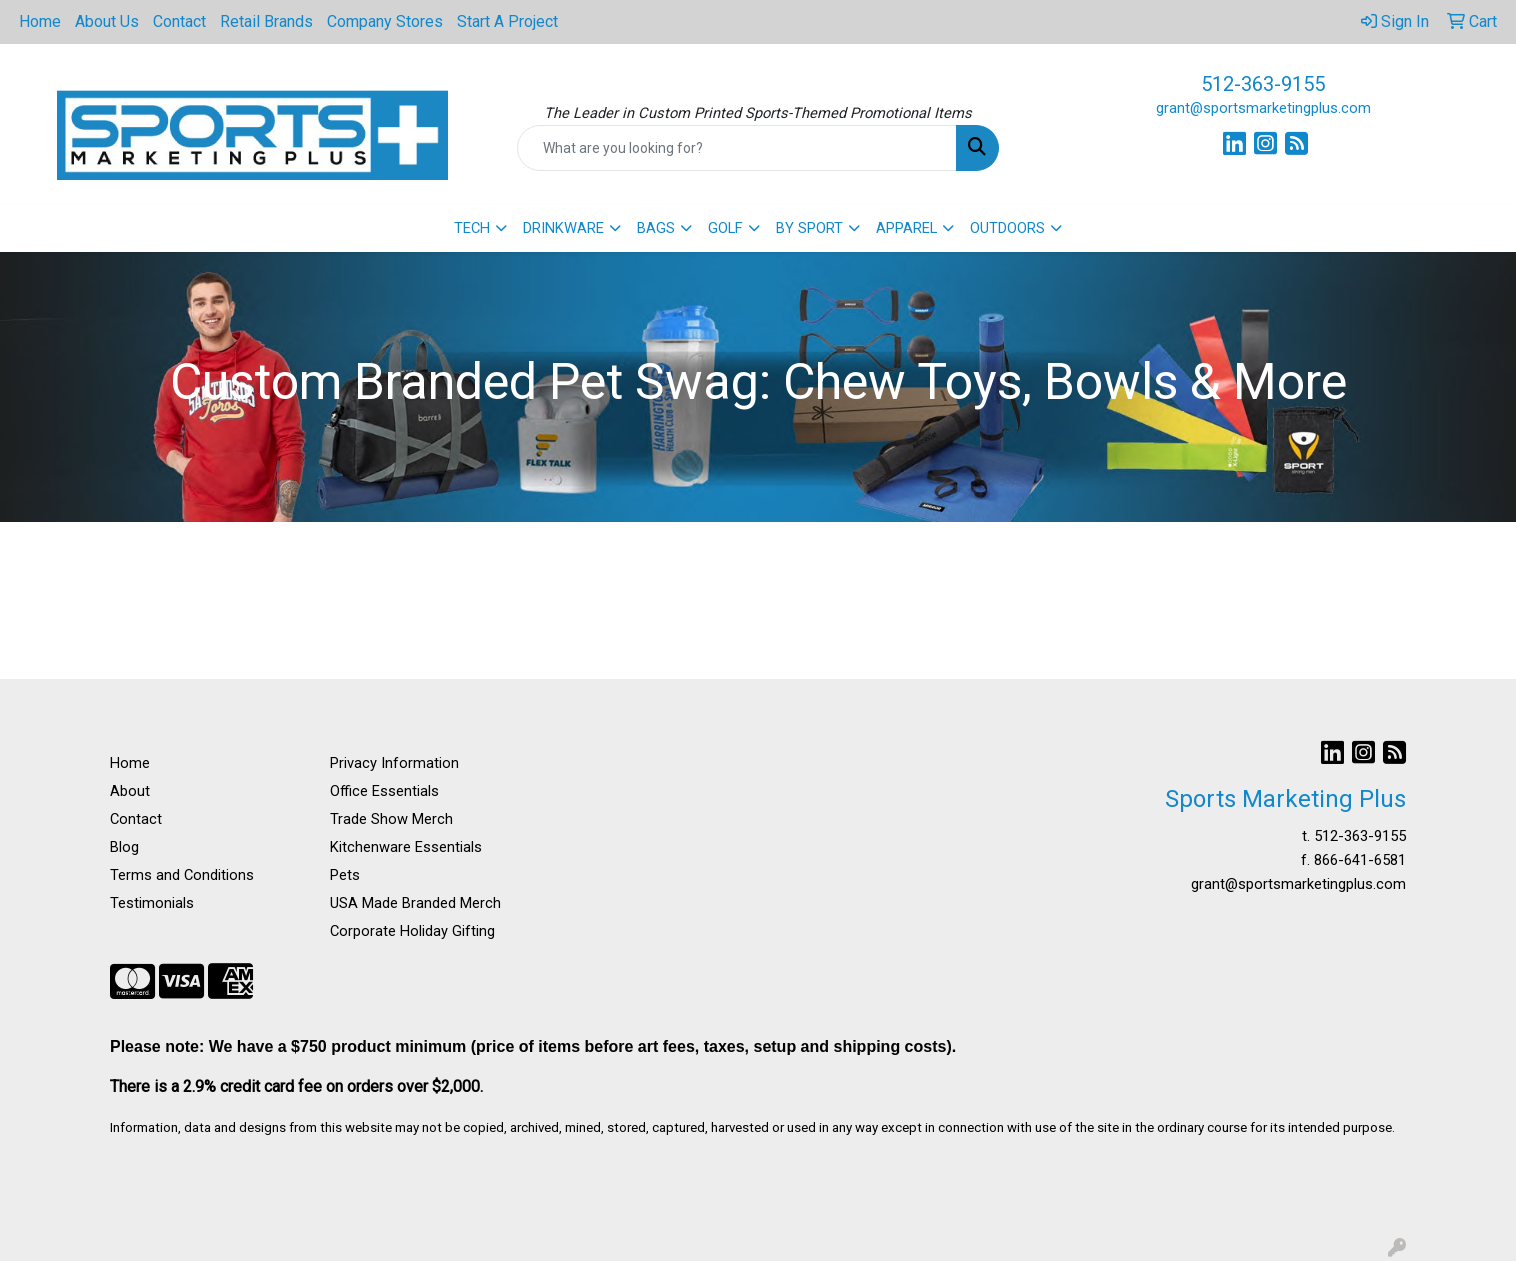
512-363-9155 (1263, 84)
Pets (345, 875)
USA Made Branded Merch (415, 903)
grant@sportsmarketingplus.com (1263, 108)
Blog (124, 847)
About (130, 791)
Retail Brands (266, 21)
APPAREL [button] (906, 228)
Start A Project (507, 21)
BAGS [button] (656, 228)
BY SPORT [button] (809, 228)
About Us (107, 21)
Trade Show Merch (391, 819)
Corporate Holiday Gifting (412, 931)
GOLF (725, 228)
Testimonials (152, 903)
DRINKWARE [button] (563, 228)
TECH (472, 228)
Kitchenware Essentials (406, 847)
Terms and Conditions (182, 875)
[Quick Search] (736, 148)
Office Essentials (384, 791)
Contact (179, 21)
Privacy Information (394, 763)
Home (40, 21)
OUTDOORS (1007, 228)
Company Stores (385, 21)
